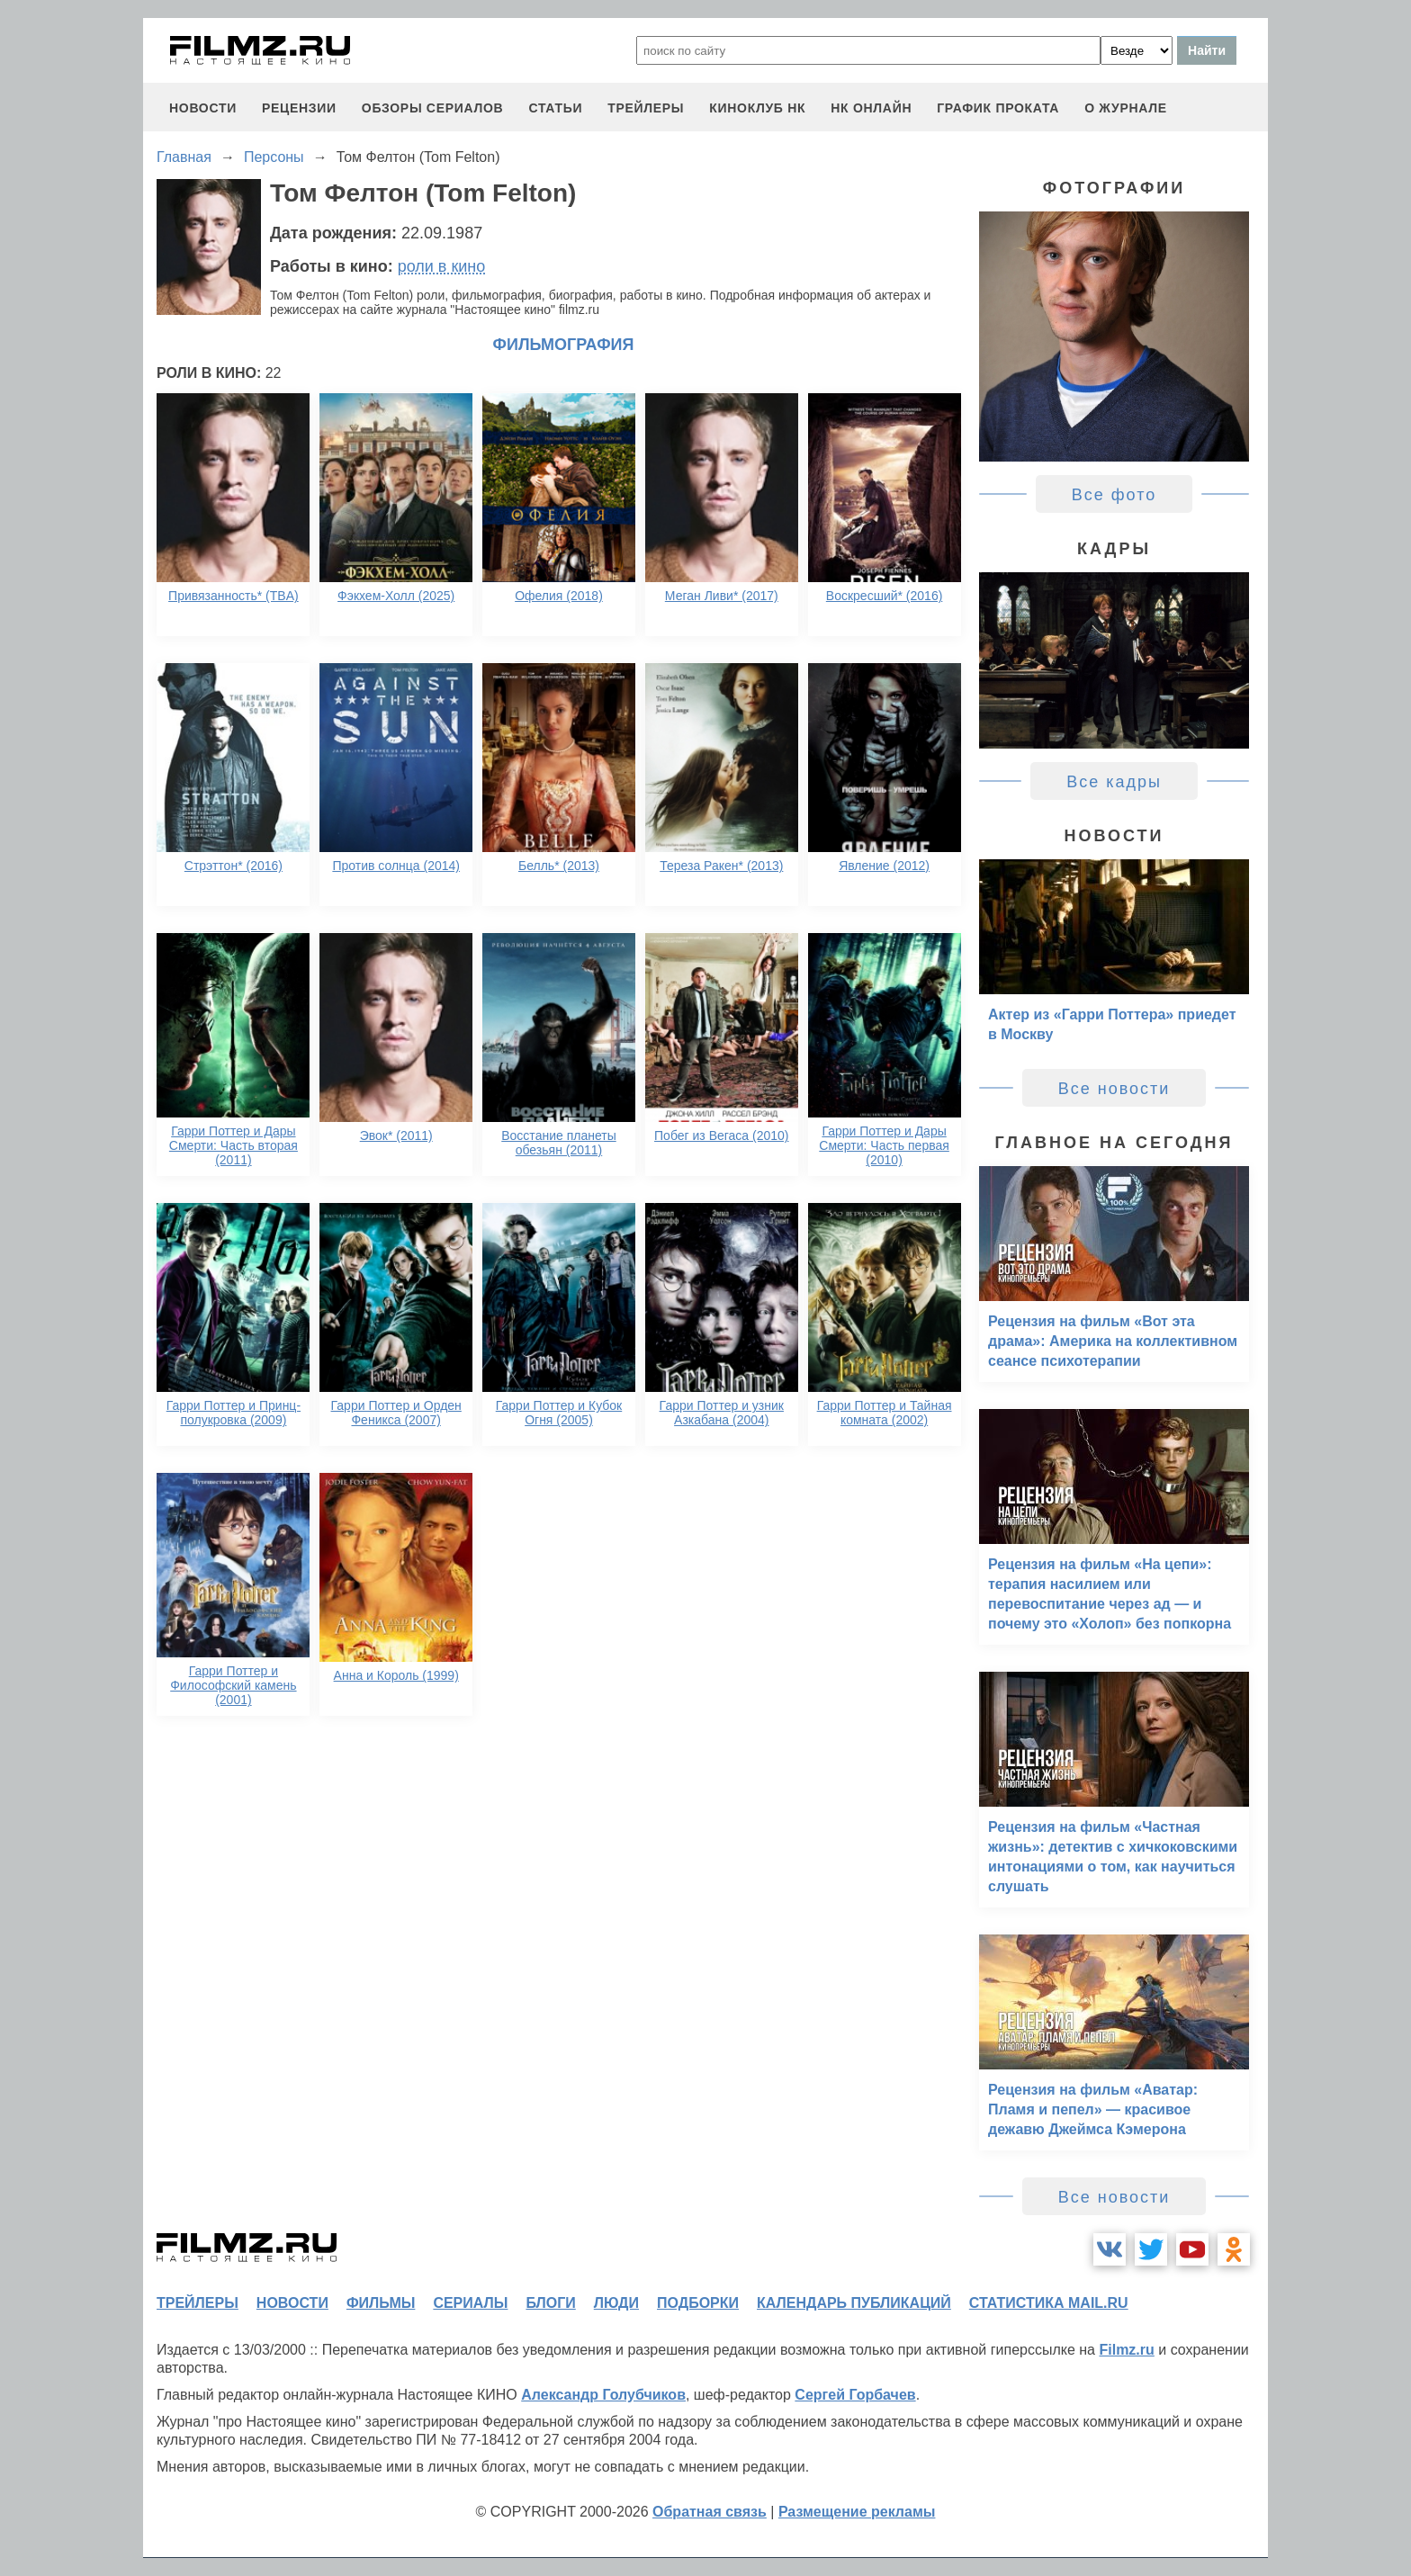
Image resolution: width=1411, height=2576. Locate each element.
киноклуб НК (757, 108)
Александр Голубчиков (603, 2394)
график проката (998, 108)
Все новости (1114, 1089)
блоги (550, 2303)
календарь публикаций (854, 2303)
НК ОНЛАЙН (871, 108)
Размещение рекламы (857, 2511)
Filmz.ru (1126, 2349)
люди (616, 2303)
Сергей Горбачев (855, 2394)
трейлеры (645, 108)
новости (203, 108)
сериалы (470, 2303)
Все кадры (1114, 782)
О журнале (1125, 108)
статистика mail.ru (1048, 2303)
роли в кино (442, 266)
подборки (698, 2303)
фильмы (380, 2303)
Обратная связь (709, 2511)
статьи (555, 108)
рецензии (299, 108)
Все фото (1114, 495)
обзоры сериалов (433, 108)
